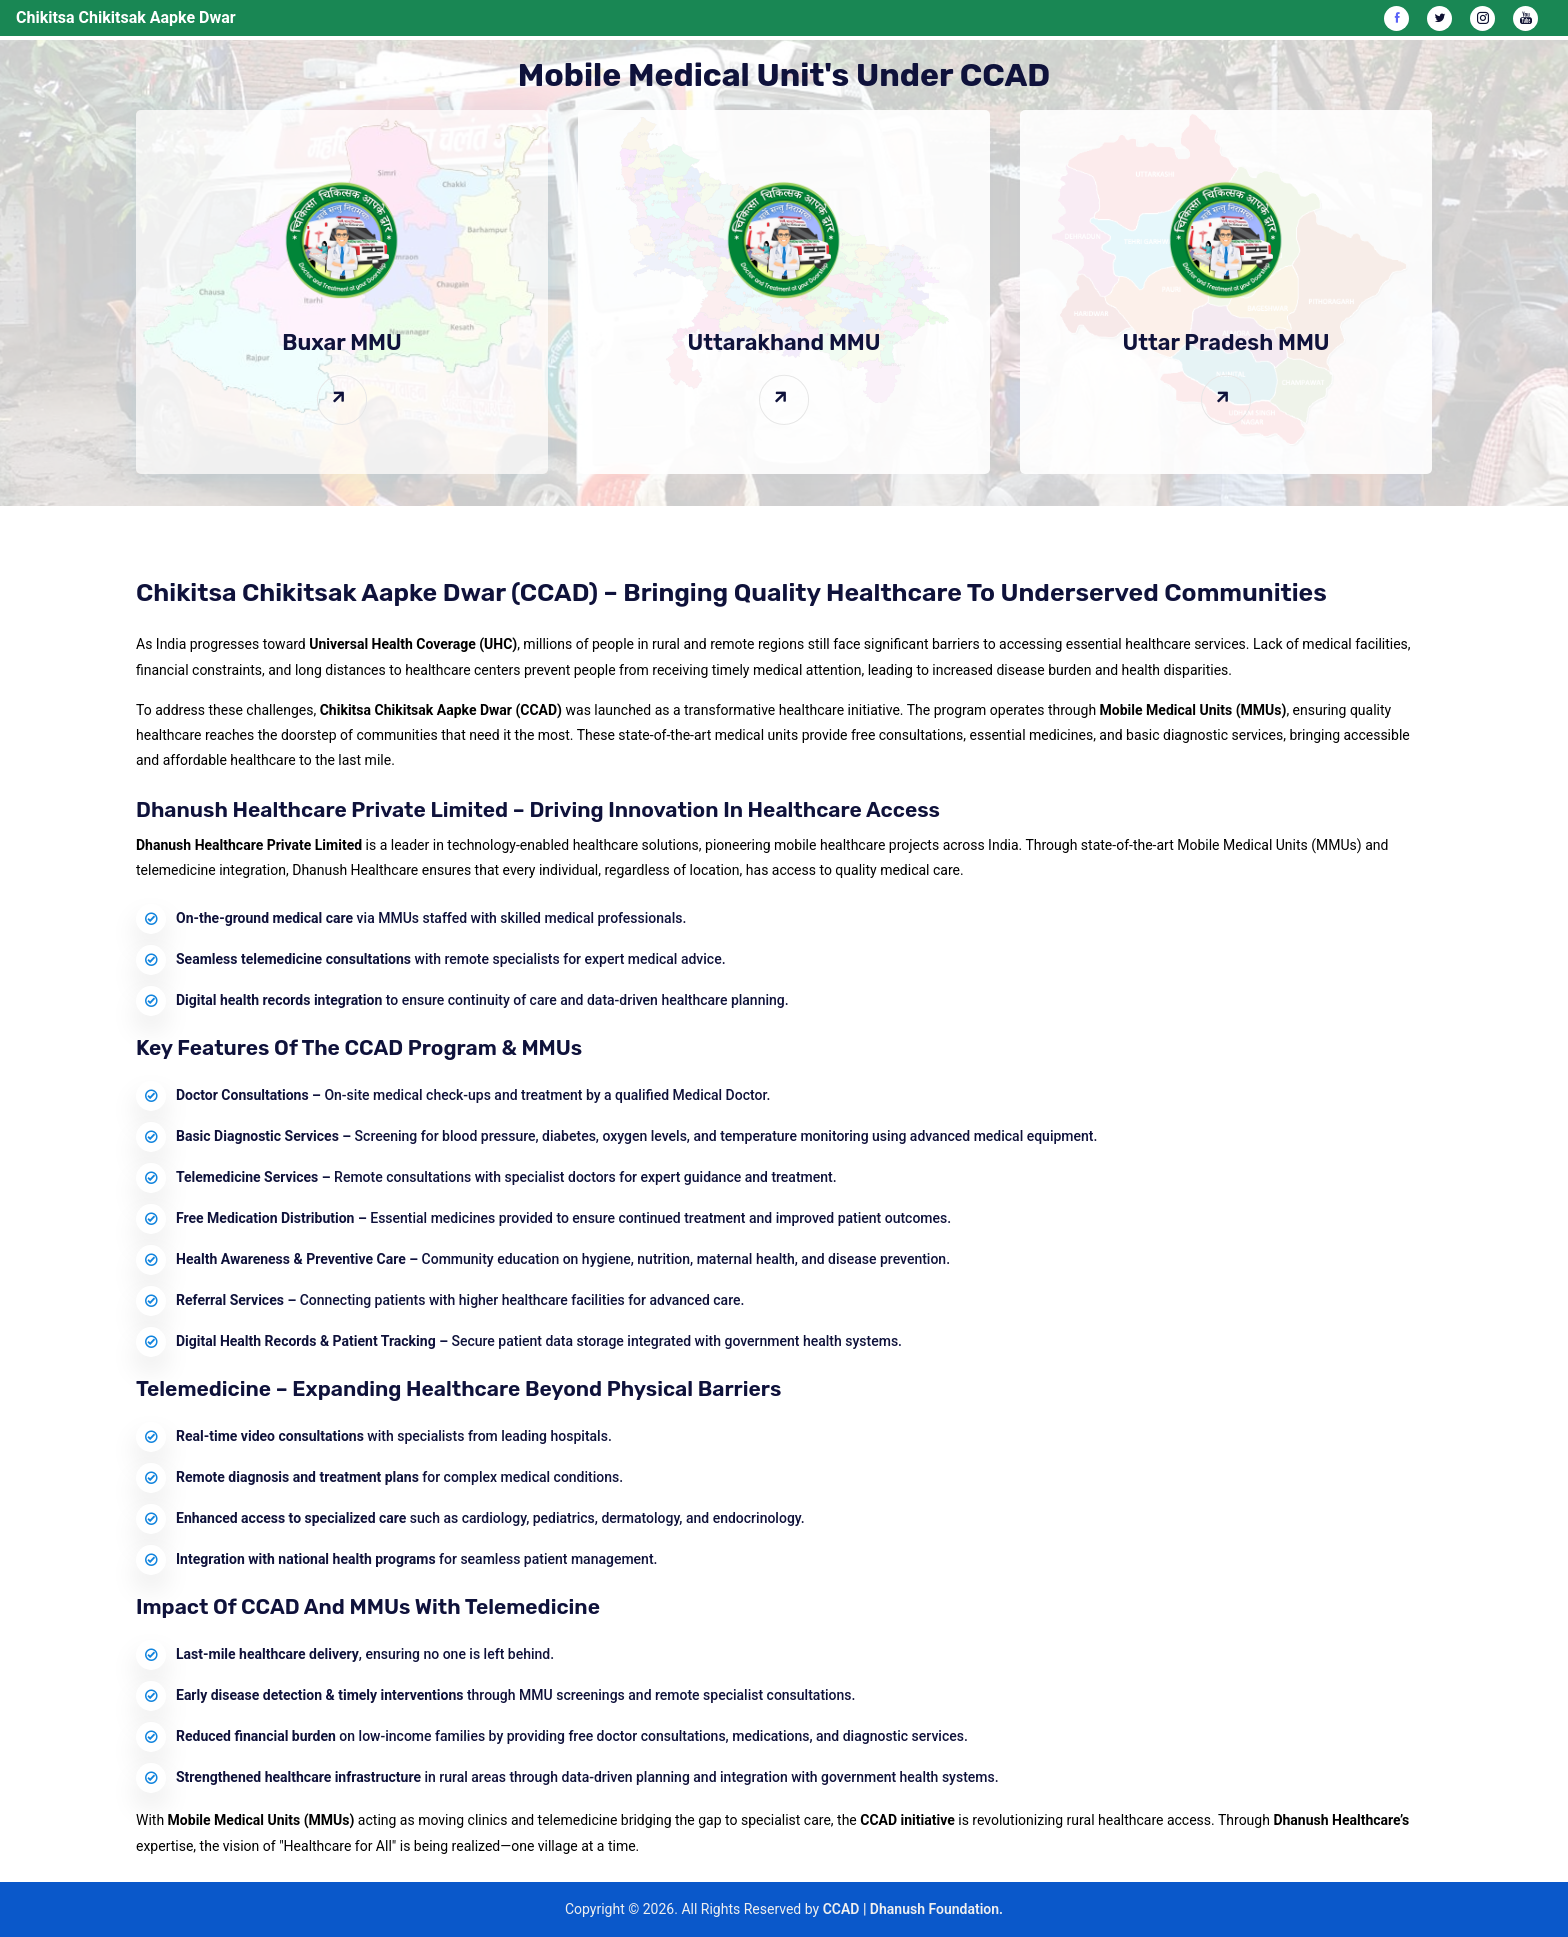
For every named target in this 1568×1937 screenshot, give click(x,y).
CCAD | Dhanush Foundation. (913, 1909)
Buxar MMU (342, 342)
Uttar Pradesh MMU (1226, 342)
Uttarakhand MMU (784, 342)
